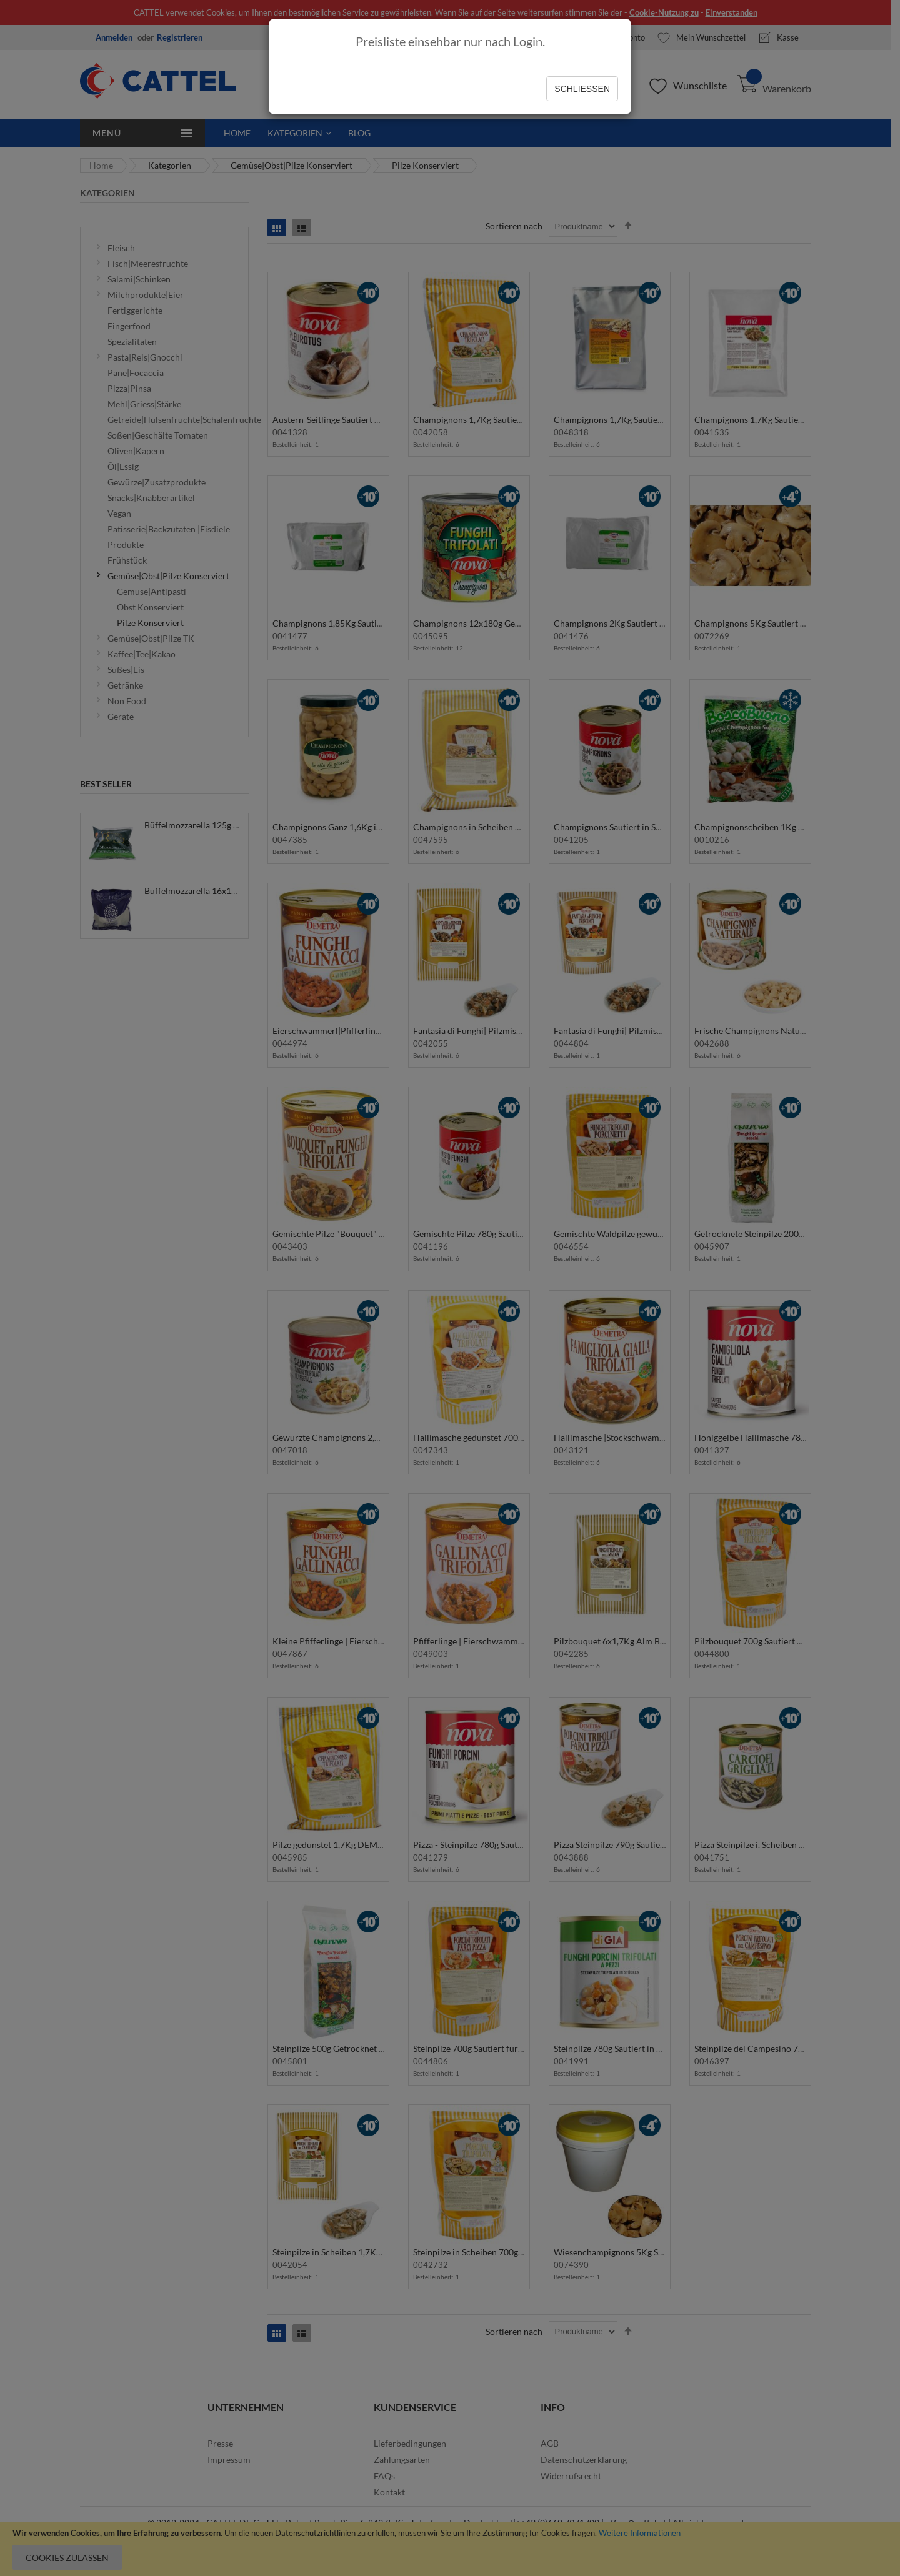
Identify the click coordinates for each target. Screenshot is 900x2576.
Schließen (582, 89)
